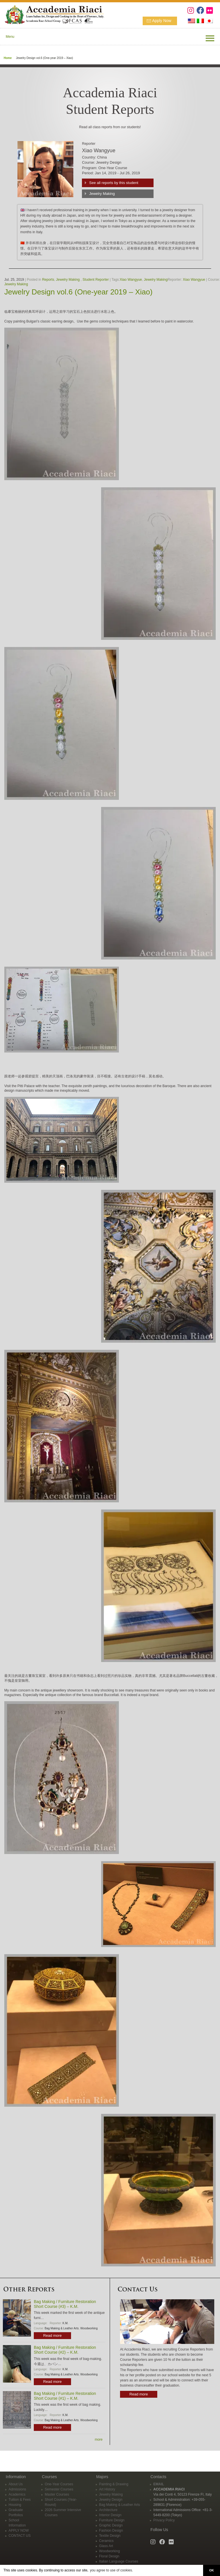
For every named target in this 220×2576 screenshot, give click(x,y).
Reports (48, 280)
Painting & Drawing (113, 2484)
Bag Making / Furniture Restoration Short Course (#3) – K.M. (65, 2304)
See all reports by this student (113, 183)
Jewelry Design (110, 2500)
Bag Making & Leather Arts (62, 2328)
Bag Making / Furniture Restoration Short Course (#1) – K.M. (65, 2396)
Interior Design (110, 2515)
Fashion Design (111, 2530)
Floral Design (109, 2556)
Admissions (17, 2489)
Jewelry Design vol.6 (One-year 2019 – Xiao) (78, 292)
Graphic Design (111, 2525)
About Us (16, 2484)
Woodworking (88, 2328)
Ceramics (106, 2541)
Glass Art (106, 2546)
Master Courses (57, 2494)
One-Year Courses (59, 2484)
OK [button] (211, 2570)
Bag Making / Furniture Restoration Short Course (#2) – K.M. (65, 2350)
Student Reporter (95, 280)
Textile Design (110, 2536)
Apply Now (161, 20)
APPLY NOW (19, 2530)
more (99, 2439)
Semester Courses (59, 2489)
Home (8, 58)
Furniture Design (112, 2520)
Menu (10, 37)
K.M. (65, 2323)
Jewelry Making (102, 193)
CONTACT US (20, 2536)
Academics (17, 2494)
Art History (107, 2489)
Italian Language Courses (118, 2561)
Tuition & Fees (20, 2500)
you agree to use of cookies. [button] (111, 2570)
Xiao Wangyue (131, 280)
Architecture (108, 2510)
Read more (52, 2335)
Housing (15, 2505)
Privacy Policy (164, 2520)
